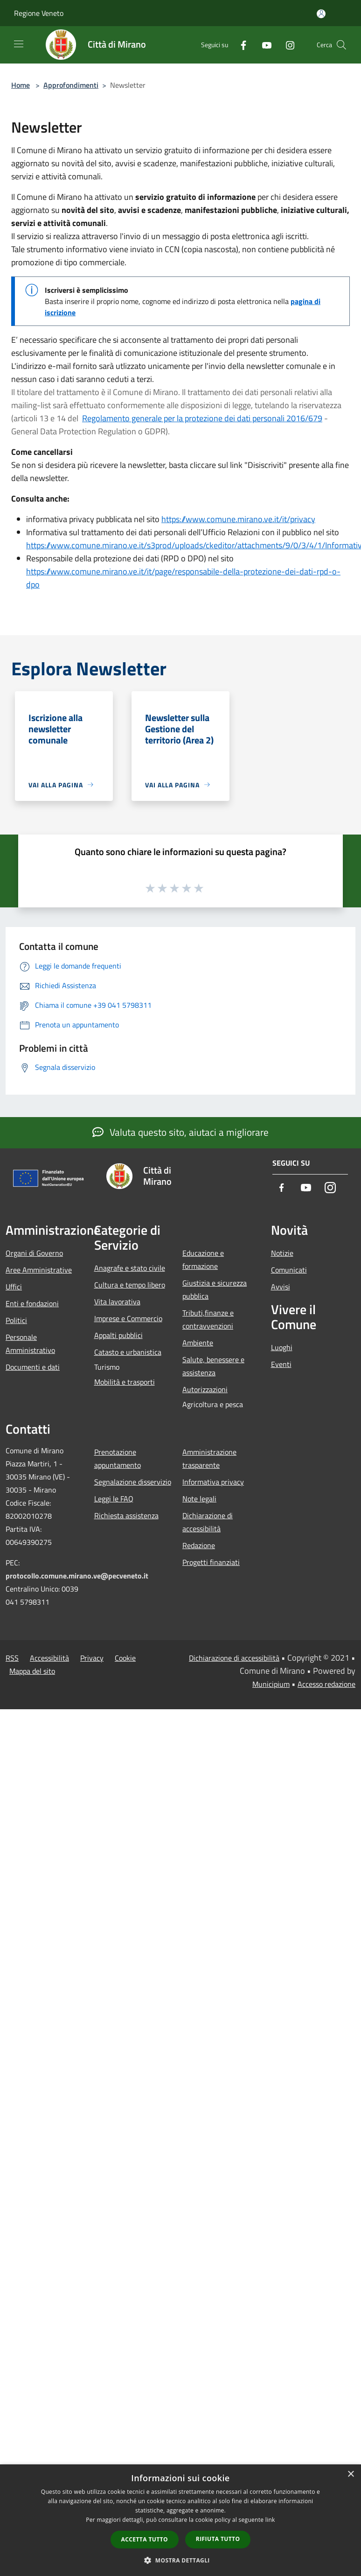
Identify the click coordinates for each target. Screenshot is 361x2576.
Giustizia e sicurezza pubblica (214, 1289)
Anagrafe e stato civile (129, 1268)
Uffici (14, 1286)
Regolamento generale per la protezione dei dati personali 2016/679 (202, 418)
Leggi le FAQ (113, 1498)
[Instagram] (286, 44)
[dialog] (180, 2520)
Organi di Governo (34, 1253)
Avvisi (280, 1286)
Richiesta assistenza (126, 1515)
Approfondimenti (70, 85)
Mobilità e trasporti (124, 1381)
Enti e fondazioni (32, 1303)
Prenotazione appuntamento (117, 1458)
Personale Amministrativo (30, 1343)
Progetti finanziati (211, 1562)
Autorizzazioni (205, 1389)
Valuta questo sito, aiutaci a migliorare (180, 1132)
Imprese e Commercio (128, 1318)
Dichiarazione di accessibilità (207, 1522)
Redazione (198, 1545)
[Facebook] (239, 44)
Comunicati (289, 1269)
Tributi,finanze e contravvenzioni (208, 1319)
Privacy (92, 1657)
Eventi (281, 1364)
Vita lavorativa (117, 1301)
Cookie (125, 1657)
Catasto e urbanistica (127, 1352)
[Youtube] (263, 44)
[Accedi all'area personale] (321, 14)
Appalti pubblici (118, 1335)
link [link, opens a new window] (270, 2520)
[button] (180, 2560)
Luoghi (281, 1347)
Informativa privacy (213, 1481)
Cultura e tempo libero (129, 1284)
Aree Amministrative (39, 1269)
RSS (12, 1657)
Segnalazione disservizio (132, 1481)
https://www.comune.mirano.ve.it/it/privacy (238, 519)
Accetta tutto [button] (144, 2539)
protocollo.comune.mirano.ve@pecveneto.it (77, 1575)
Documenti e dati (33, 1367)
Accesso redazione (326, 1684)
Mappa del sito (32, 1671)
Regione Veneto (38, 13)
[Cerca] (341, 44)
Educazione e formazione (203, 1259)
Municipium (271, 1684)
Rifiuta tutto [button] (218, 2539)
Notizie (282, 1253)
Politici (16, 1320)
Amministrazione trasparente (209, 1458)
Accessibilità (49, 1657)
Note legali (199, 1498)
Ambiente (197, 1342)
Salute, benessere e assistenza (213, 1366)
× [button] (350, 2474)
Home (20, 85)
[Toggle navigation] (18, 44)
